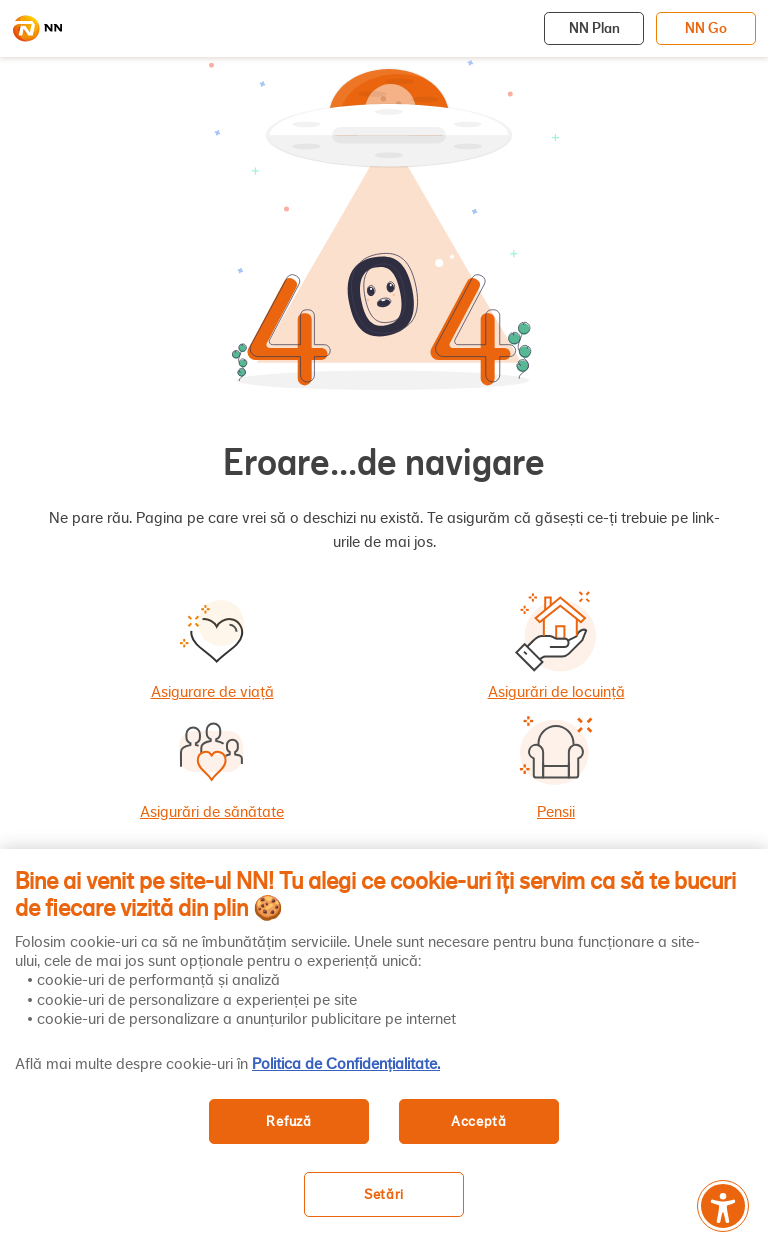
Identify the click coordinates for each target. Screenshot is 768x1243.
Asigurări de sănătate (212, 812)
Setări (384, 1194)
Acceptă (479, 1121)
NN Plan (594, 28)
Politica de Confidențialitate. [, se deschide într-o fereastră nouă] (346, 1064)
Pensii (556, 812)
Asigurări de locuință (556, 692)
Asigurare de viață (212, 692)
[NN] (37, 29)
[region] (384, 1046)
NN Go (706, 28)
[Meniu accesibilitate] (723, 1206)
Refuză (288, 1121)
